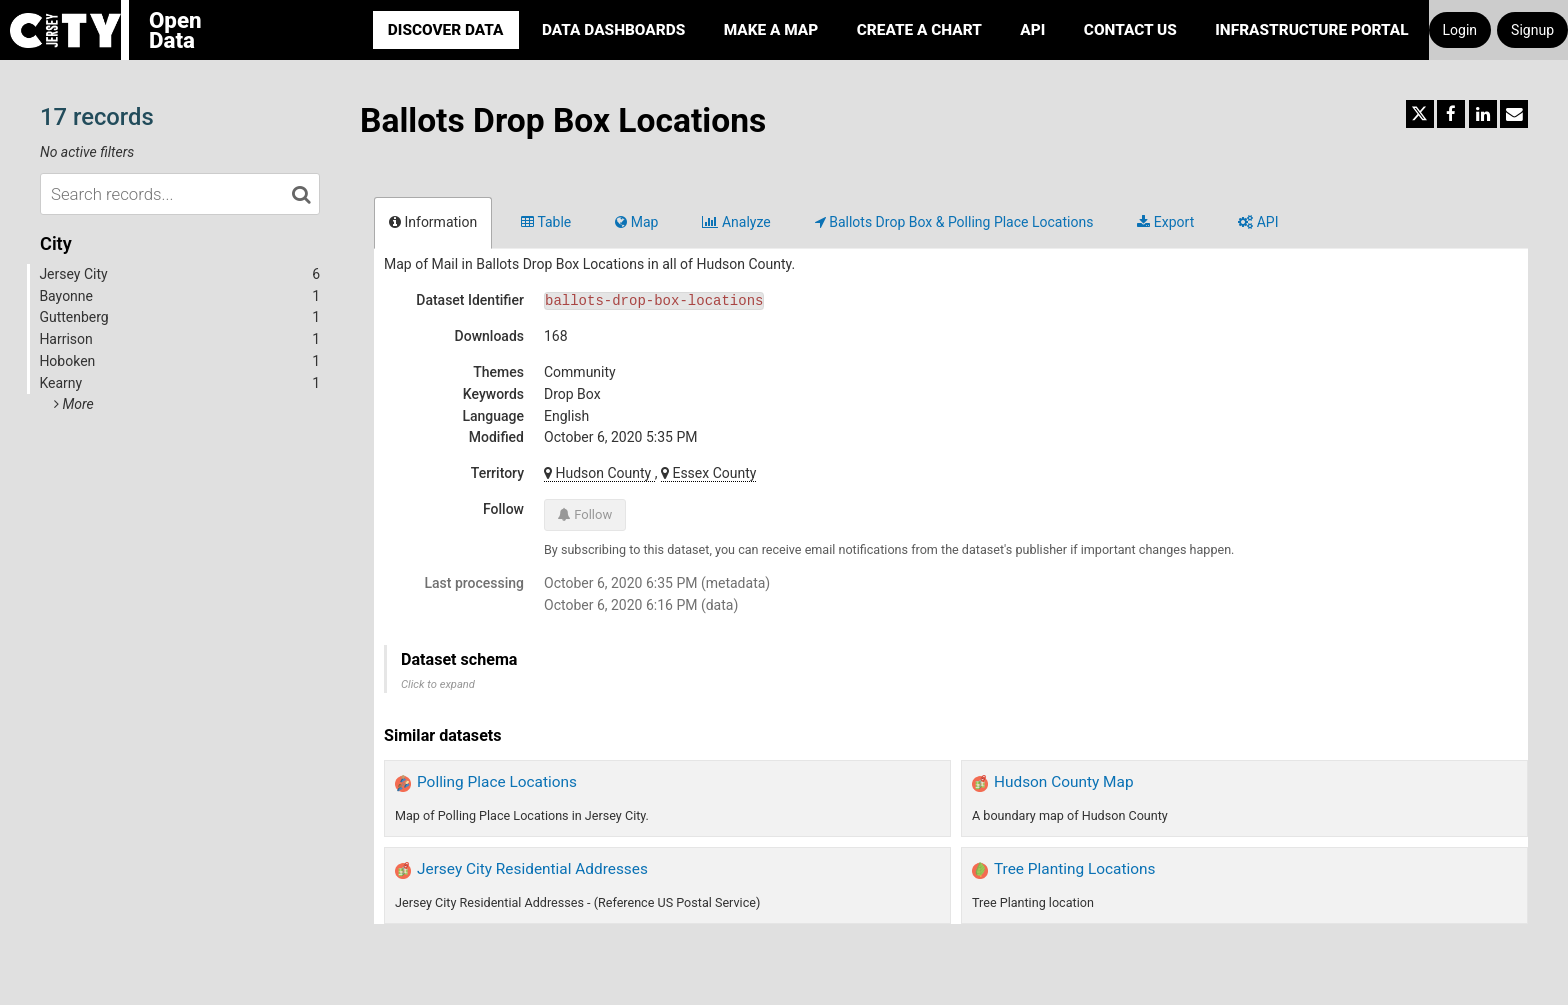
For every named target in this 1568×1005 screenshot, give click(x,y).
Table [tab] (546, 222)
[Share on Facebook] (1451, 114)
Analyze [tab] (736, 222)
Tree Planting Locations (1074, 869)
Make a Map (771, 30)
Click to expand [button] (438, 684)
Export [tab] (1165, 222)
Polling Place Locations (497, 782)
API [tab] (1258, 222)
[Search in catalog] (301, 194)
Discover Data (446, 30)
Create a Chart (919, 30)
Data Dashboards (613, 30)
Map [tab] (636, 222)
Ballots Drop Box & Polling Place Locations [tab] (954, 222)
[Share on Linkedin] (1483, 114)
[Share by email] (1514, 114)
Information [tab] (433, 222)
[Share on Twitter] (1420, 114)
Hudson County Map (1064, 782)
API (1032, 30)
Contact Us (1130, 30)
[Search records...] (180, 194)
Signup (1532, 30)
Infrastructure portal (1311, 30)
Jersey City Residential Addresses (532, 869)
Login (1460, 30)
